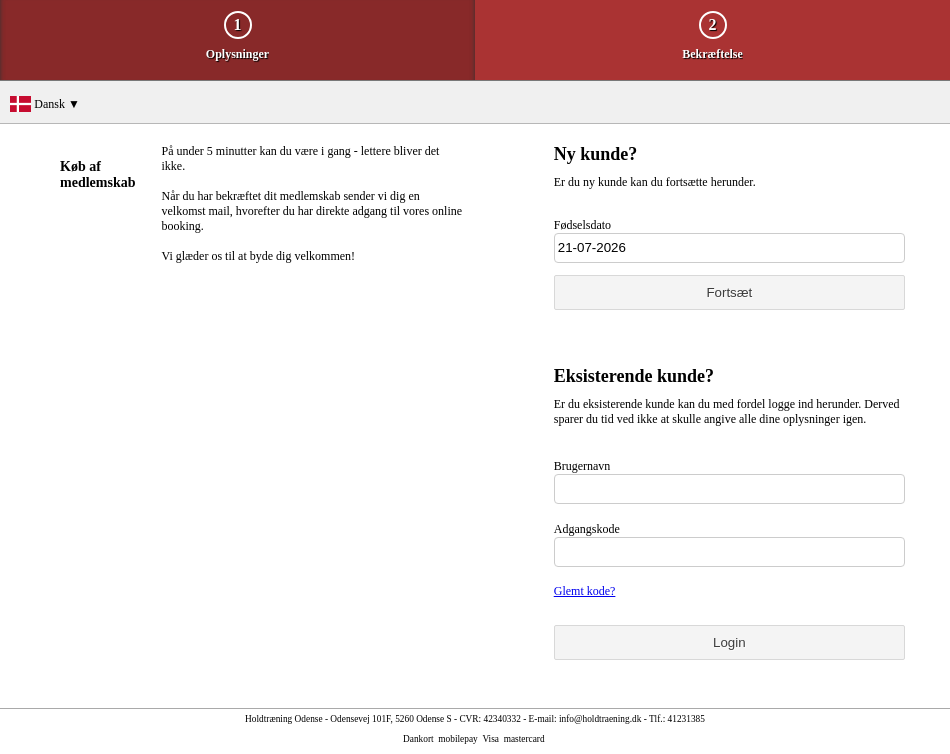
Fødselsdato (582, 225)
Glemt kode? (585, 591)
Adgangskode (587, 529)
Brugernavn (582, 466)
